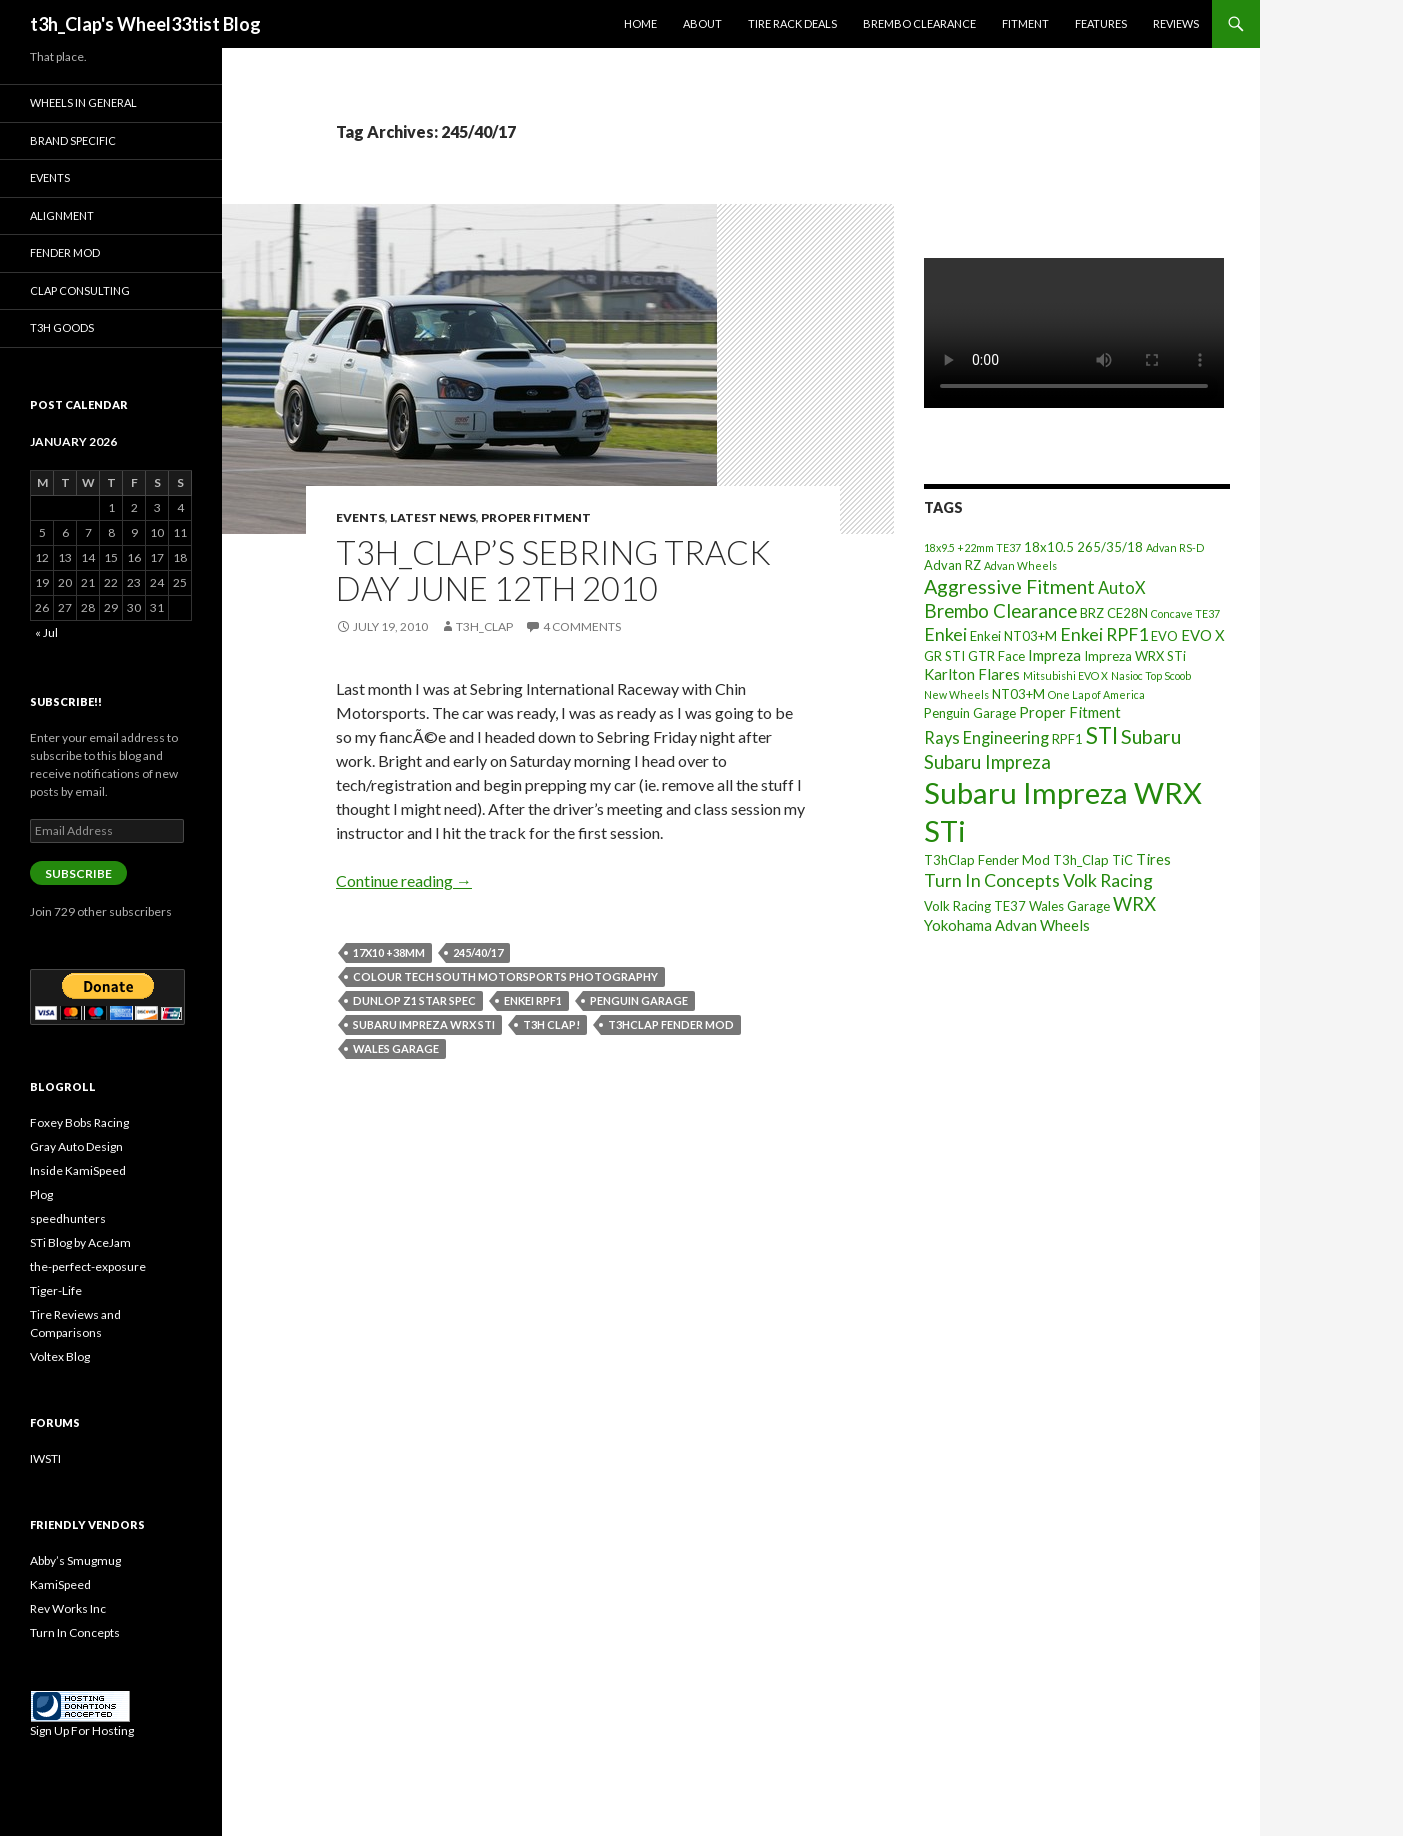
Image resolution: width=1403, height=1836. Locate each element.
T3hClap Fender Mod (671, 1024)
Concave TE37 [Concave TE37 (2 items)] (1185, 613)
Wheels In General (83, 102)
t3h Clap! (551, 1024)
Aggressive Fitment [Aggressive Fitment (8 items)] (1009, 586)
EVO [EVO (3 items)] (1164, 636)
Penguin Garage (639, 1000)
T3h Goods (62, 327)
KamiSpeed (60, 1584)
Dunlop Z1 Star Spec (414, 1000)
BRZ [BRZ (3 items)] (1092, 613)
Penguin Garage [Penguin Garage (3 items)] (970, 713)
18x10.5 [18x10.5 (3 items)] (1049, 547)
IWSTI (45, 1458)
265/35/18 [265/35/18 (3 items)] (1110, 547)
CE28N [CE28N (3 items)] (1127, 613)
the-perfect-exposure (88, 1266)
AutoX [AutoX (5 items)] (1122, 587)
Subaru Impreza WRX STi (424, 1024)
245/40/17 (478, 952)
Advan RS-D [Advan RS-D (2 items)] (1175, 547)
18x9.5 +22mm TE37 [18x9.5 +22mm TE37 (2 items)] (972, 547)
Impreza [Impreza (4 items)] (1054, 655)
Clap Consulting (80, 290)
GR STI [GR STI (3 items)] (944, 656)
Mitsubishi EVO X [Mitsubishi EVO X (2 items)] (1065, 675)
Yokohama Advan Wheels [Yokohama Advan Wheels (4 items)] (1007, 925)
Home (640, 23)
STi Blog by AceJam (80, 1242)
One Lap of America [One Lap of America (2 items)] (1096, 694)
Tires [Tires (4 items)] (1153, 859)
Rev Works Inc (68, 1608)
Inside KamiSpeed (78, 1170)
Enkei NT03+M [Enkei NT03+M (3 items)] (1013, 636)
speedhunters (68, 1218)
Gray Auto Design (76, 1146)
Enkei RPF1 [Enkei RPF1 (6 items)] (1104, 634)
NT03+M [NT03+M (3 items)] (1018, 694)
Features (1101, 23)
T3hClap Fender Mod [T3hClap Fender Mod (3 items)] (987, 860)
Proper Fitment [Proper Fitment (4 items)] (1070, 712)
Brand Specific (73, 140)
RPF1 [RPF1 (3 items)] (1067, 739)
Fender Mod (65, 252)
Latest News (433, 517)
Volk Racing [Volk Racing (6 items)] (1108, 880)
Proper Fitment (536, 517)
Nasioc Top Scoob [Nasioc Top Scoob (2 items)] (1151, 675)
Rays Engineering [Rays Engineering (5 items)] (986, 737)
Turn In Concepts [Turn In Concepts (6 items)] (992, 880)
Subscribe (78, 873)
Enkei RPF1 (533, 1000)
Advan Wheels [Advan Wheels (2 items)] (1020, 565)
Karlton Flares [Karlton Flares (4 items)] (972, 674)
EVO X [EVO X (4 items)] (1203, 635)
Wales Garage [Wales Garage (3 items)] (1069, 906)
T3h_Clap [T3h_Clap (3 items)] (1081, 860)
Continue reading (404, 880)
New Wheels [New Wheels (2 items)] (956, 694)
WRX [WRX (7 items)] (1134, 904)
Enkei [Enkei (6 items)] (945, 634)
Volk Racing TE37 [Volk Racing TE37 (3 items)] (975, 906)
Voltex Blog (60, 1356)
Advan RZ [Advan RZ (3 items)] (952, 565)
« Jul (46, 632)
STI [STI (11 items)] (1102, 735)
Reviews (1176, 23)
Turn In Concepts (75, 1632)
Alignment (62, 215)
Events (360, 517)
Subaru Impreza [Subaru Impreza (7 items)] (987, 762)
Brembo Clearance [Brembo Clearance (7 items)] (1000, 611)
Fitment (1025, 23)
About (702, 23)
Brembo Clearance (919, 23)
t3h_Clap (484, 626)
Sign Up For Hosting (82, 1730)
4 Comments (582, 626)
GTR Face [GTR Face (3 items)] (996, 656)
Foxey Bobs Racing (79, 1122)
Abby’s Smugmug (75, 1560)
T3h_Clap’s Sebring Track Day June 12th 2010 (553, 570)
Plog (41, 1194)
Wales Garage (396, 1048)
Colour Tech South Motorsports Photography (505, 976)
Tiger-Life (56, 1290)
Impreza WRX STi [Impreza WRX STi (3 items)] (1135, 656)
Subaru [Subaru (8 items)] (1151, 736)
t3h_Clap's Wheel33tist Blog (145, 24)
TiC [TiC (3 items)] (1122, 860)
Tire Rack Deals (792, 23)
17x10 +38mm (389, 952)
